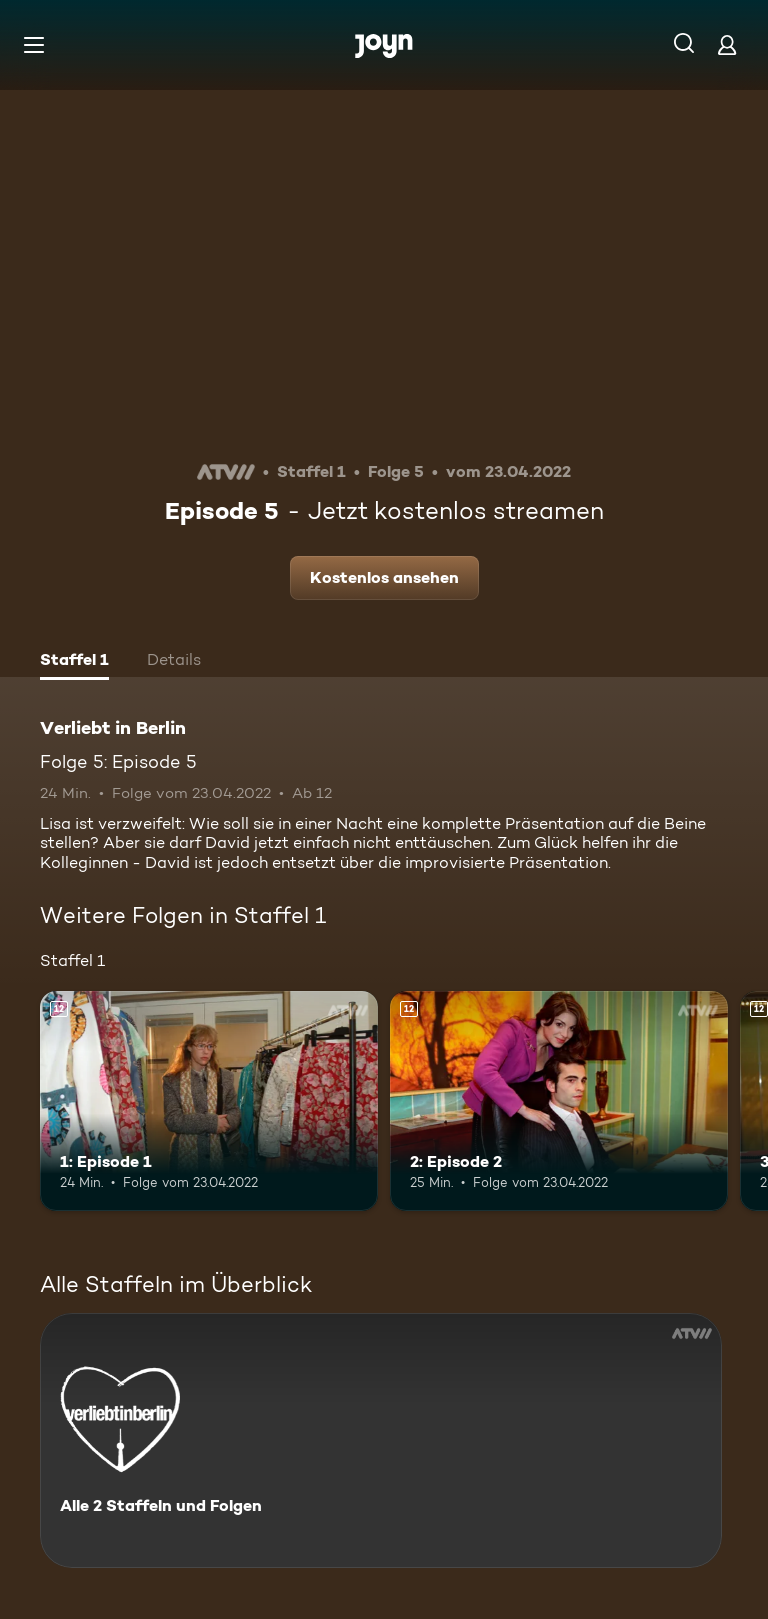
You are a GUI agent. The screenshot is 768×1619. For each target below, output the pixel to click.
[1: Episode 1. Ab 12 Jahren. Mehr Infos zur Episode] (209, 1101)
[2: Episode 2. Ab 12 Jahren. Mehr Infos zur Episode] (559, 1101)
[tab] (74, 662)
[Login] (727, 44)
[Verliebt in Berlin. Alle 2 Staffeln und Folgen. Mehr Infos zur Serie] (381, 1440)
